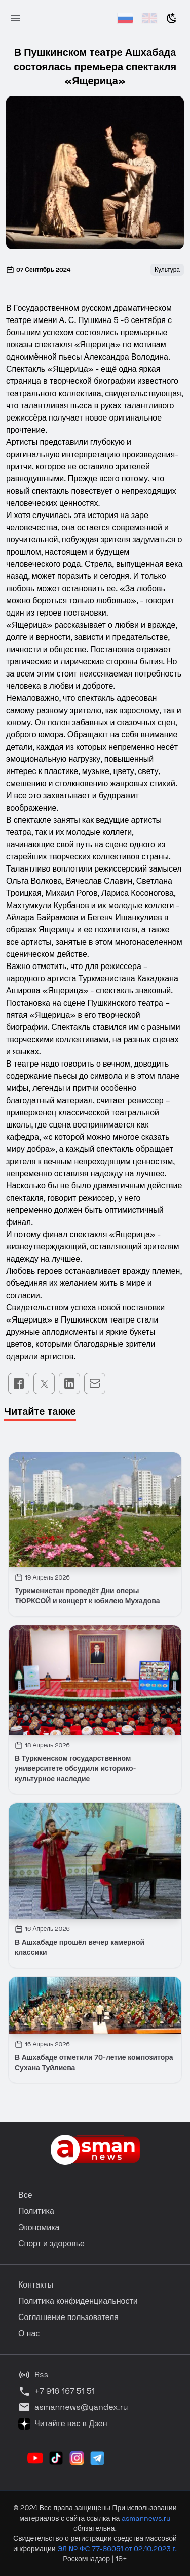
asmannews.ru (146, 2518)
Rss (33, 2375)
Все (25, 2194)
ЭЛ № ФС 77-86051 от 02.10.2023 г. (117, 2548)
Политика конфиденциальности (78, 2301)
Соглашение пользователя (68, 2317)
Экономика (39, 2227)
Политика (36, 2211)
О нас (29, 2333)
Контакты (35, 2284)
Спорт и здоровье (51, 2243)
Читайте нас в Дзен (62, 2424)
